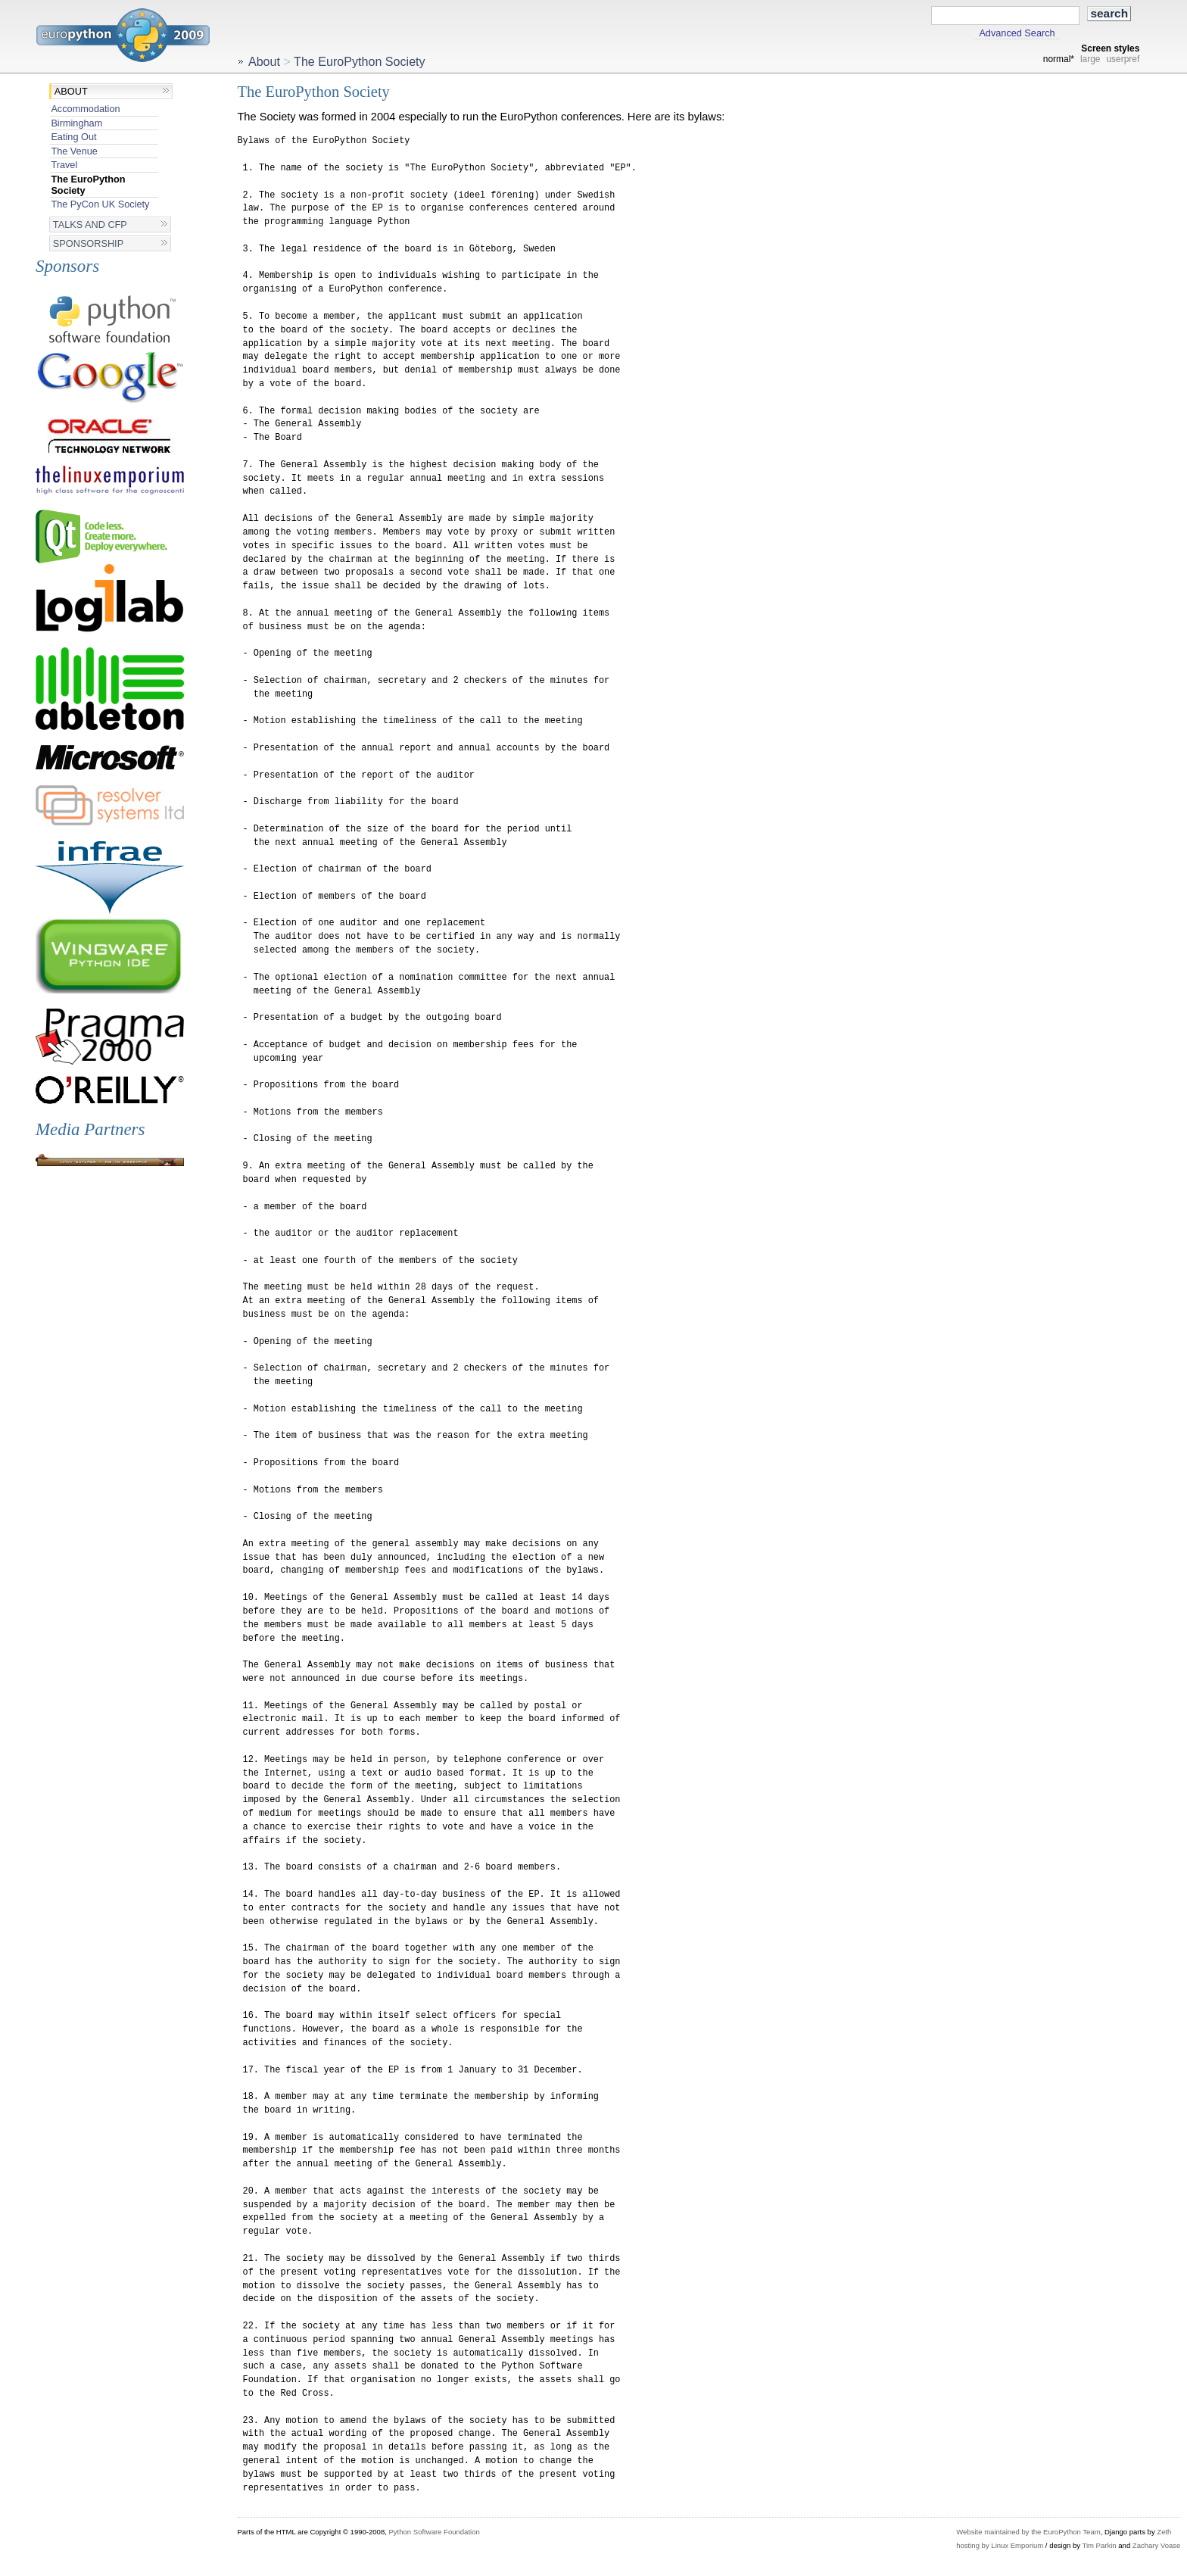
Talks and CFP (90, 224)
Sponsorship (88, 243)
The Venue (74, 151)
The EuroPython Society (88, 184)
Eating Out (73, 136)
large (1090, 59)
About (71, 91)
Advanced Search (1017, 33)
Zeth (1164, 2532)
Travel (64, 164)
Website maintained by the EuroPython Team (1028, 2532)
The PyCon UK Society (100, 204)
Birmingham (76, 123)
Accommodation (85, 108)
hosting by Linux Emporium (999, 2545)
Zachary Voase (1156, 2545)
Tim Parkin (1099, 2545)
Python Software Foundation (433, 2532)
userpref (1122, 59)
